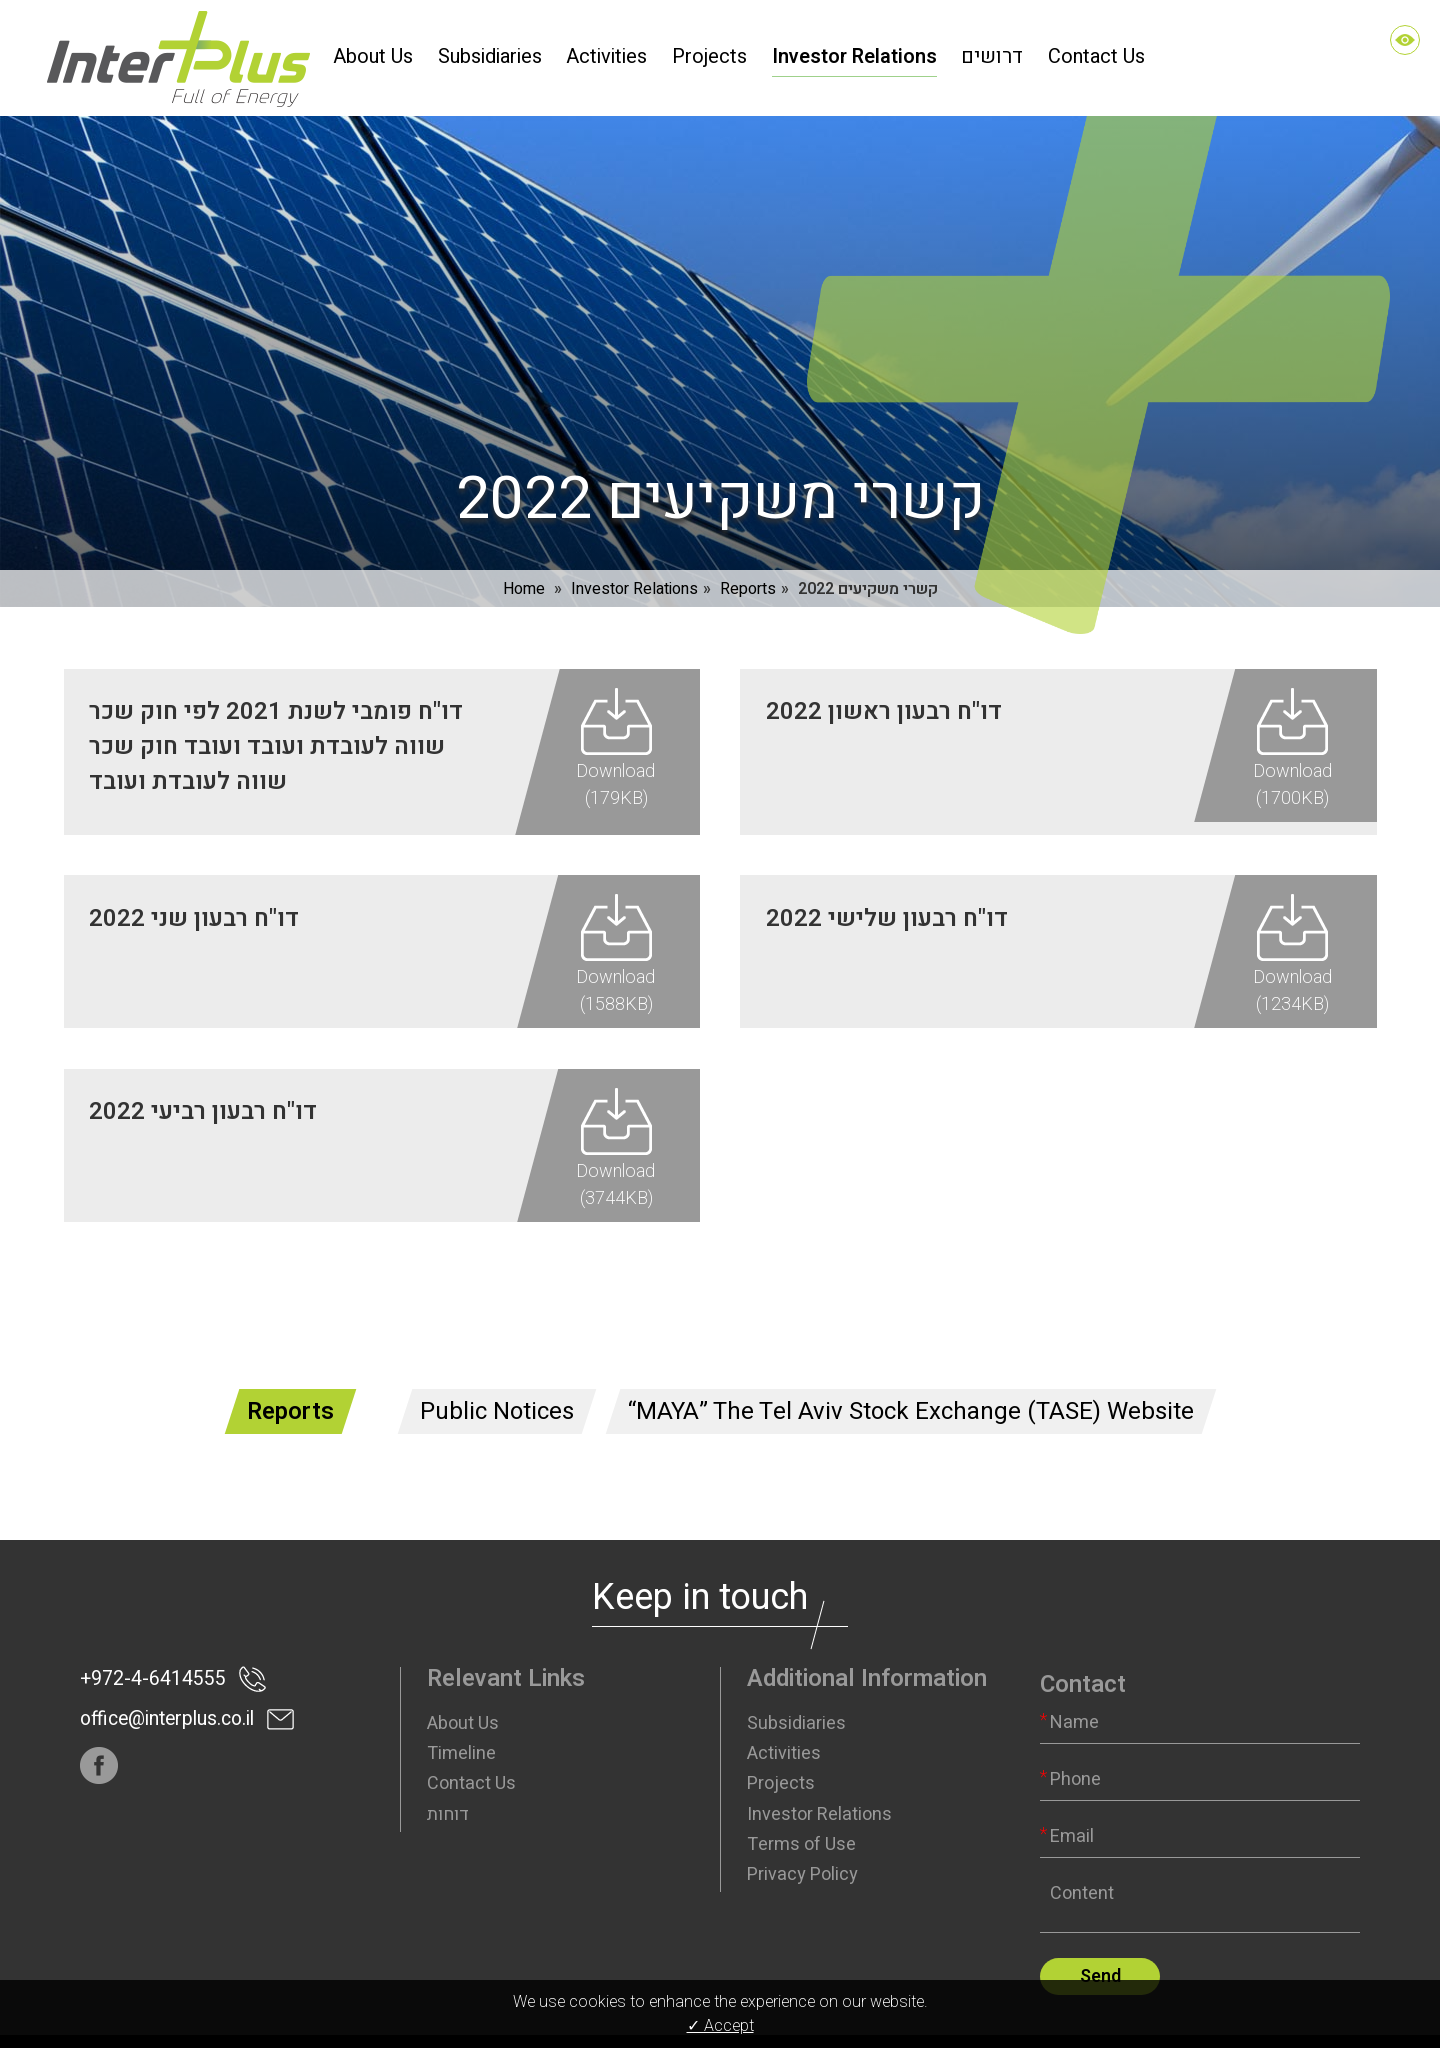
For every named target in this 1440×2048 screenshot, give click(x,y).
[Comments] (1200, 1859)
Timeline (461, 1709)
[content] (1200, 1859)
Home (524, 568)
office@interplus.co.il (163, 1675)
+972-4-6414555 (146, 1635)
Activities (784, 1709)
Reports (748, 568)
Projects (781, 1739)
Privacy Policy (802, 1830)
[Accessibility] (1405, 40)
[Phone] (1200, 1736)
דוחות (448, 1770)
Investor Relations (634, 568)
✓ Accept (720, 2026)
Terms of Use (801, 1800)
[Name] (1200, 1679)
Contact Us (471, 1739)
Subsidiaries (796, 1679)
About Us (463, 1679)
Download (616, 752)
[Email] (1200, 1793)
